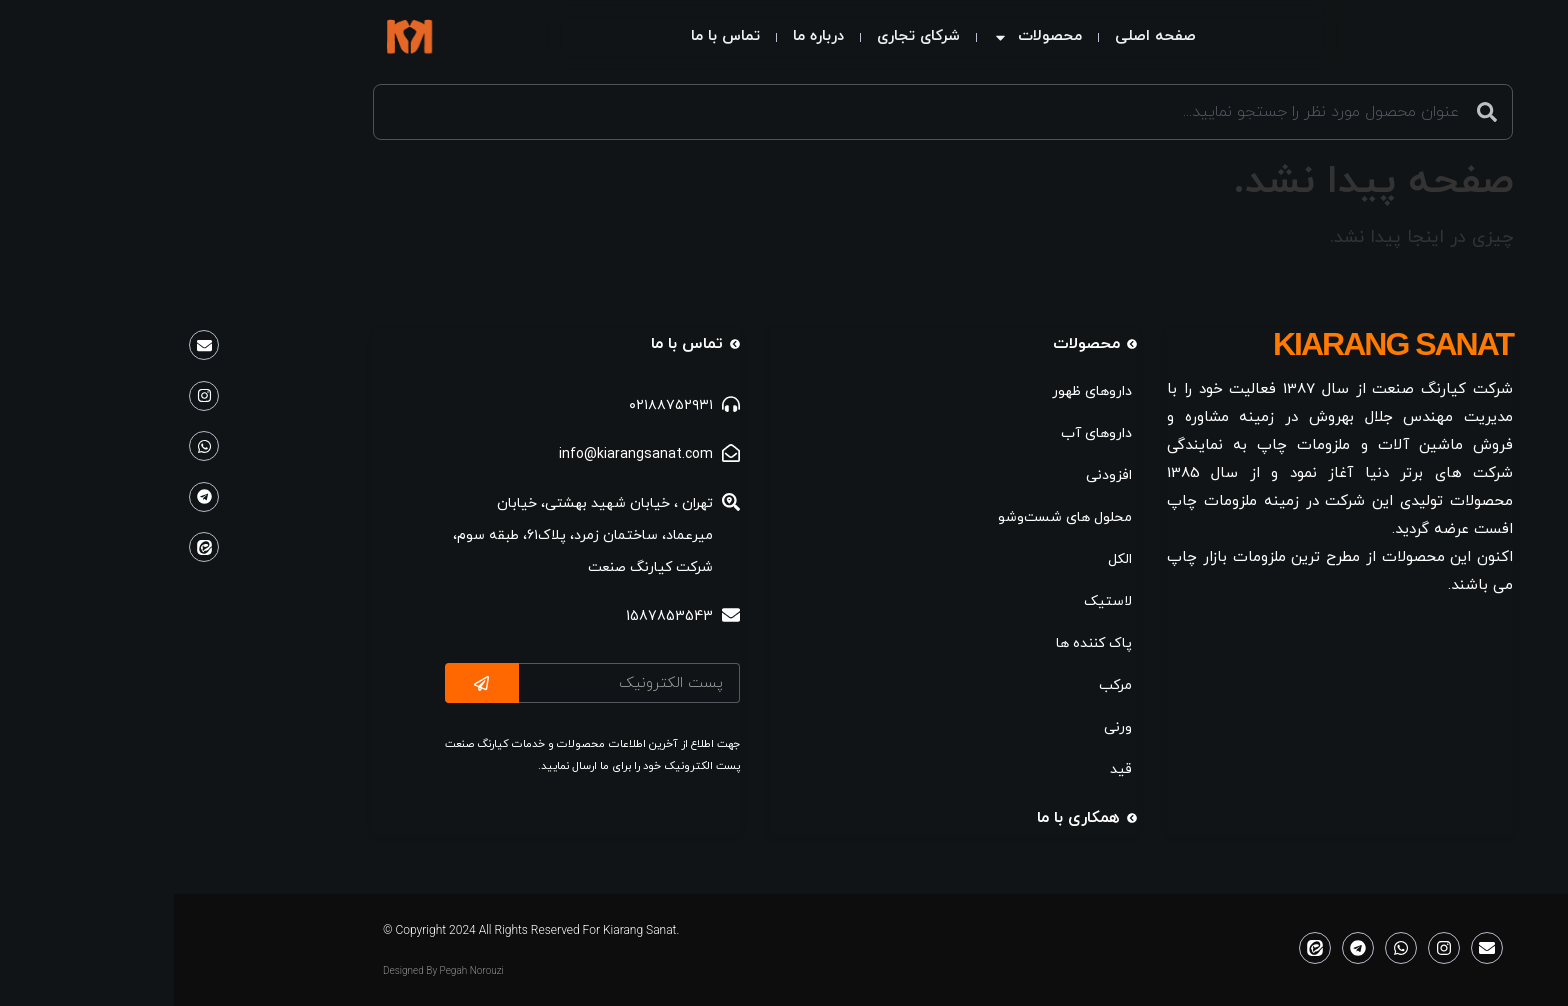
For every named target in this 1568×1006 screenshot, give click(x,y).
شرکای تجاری (759, 36)
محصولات (878, 37)
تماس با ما (566, 36)
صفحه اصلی (996, 36)
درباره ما (659, 36)
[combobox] (784, 112)
